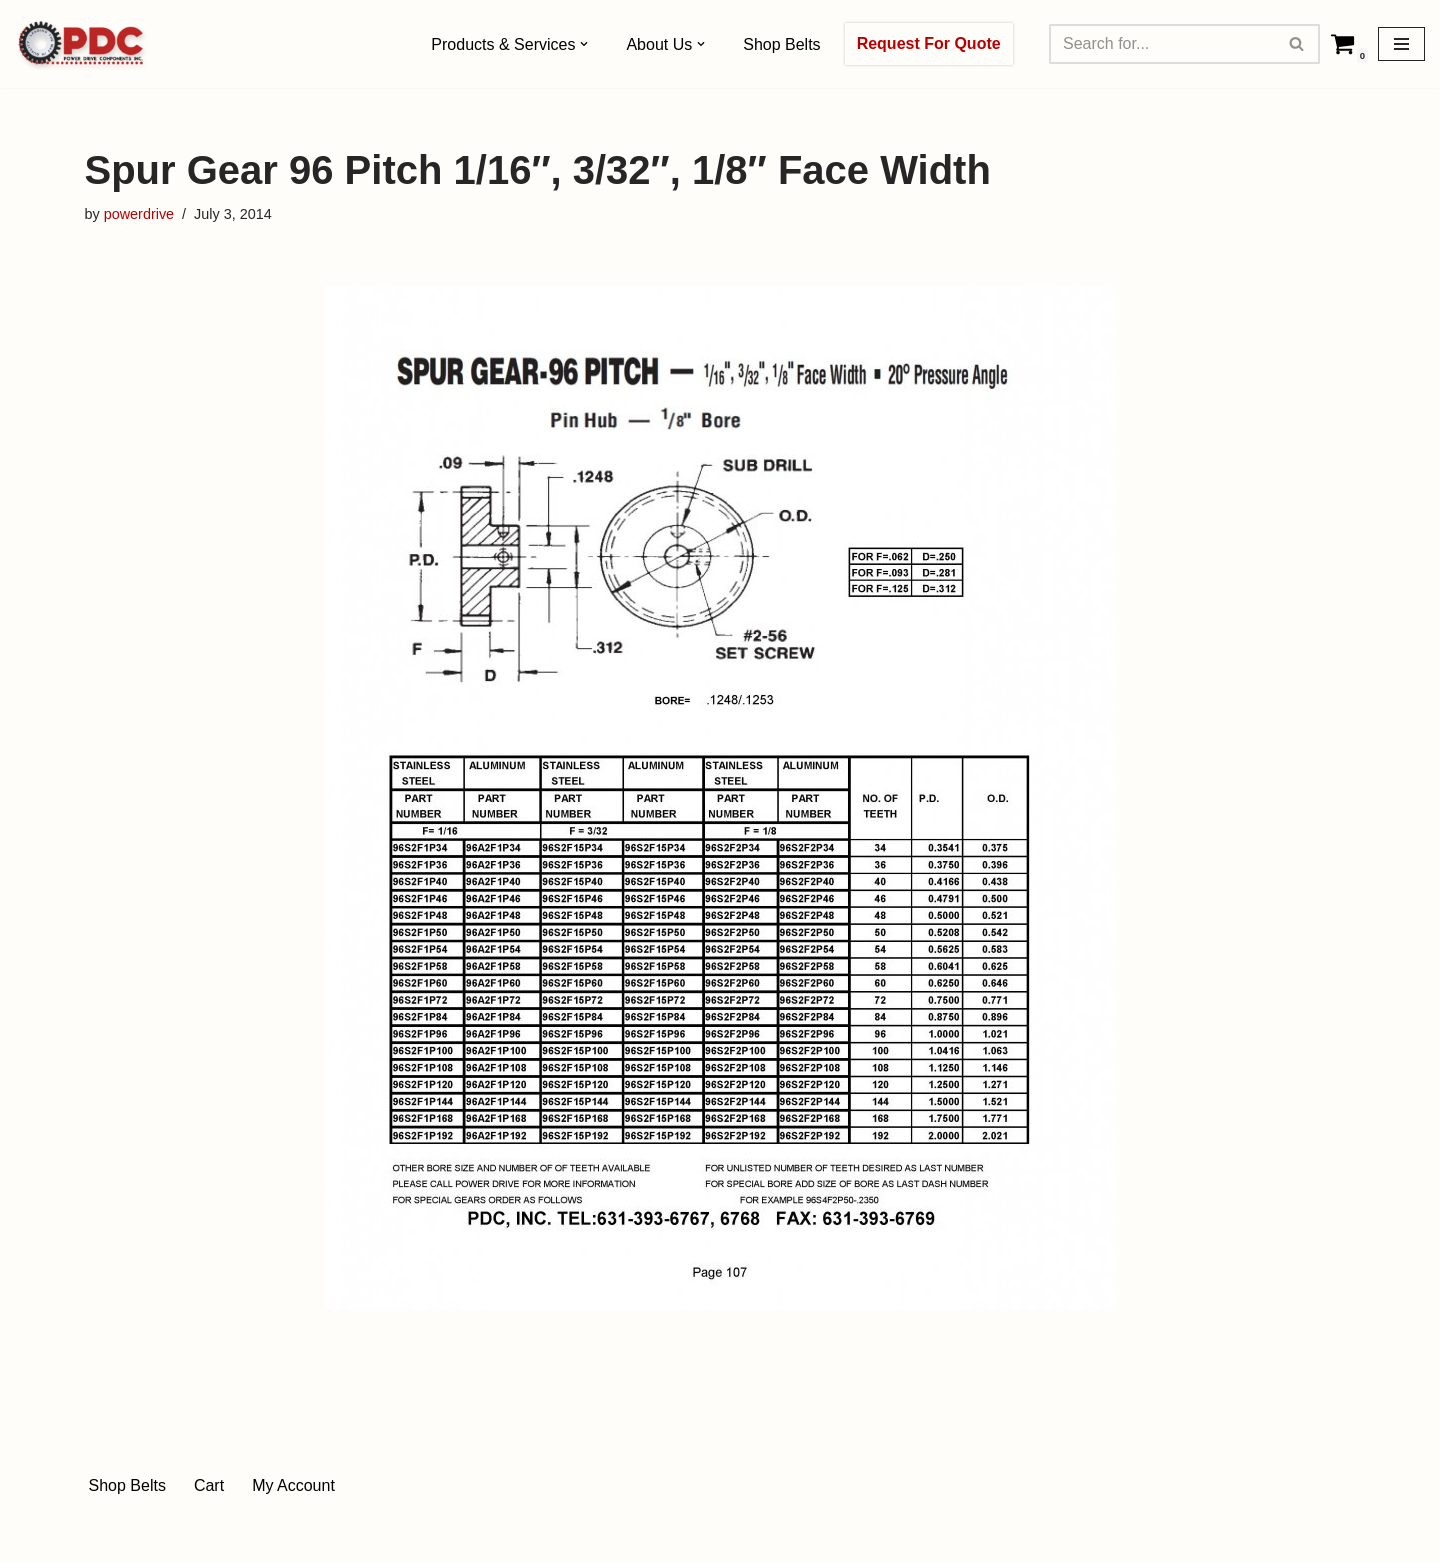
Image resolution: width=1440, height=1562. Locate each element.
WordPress (263, 1536)
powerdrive (139, 214)
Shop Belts (781, 44)
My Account (293, 1485)
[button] (584, 44)
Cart (209, 1485)
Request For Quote (929, 43)
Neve (103, 1536)
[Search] (1162, 44)
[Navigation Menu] (1401, 44)
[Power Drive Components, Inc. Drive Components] (81, 44)
